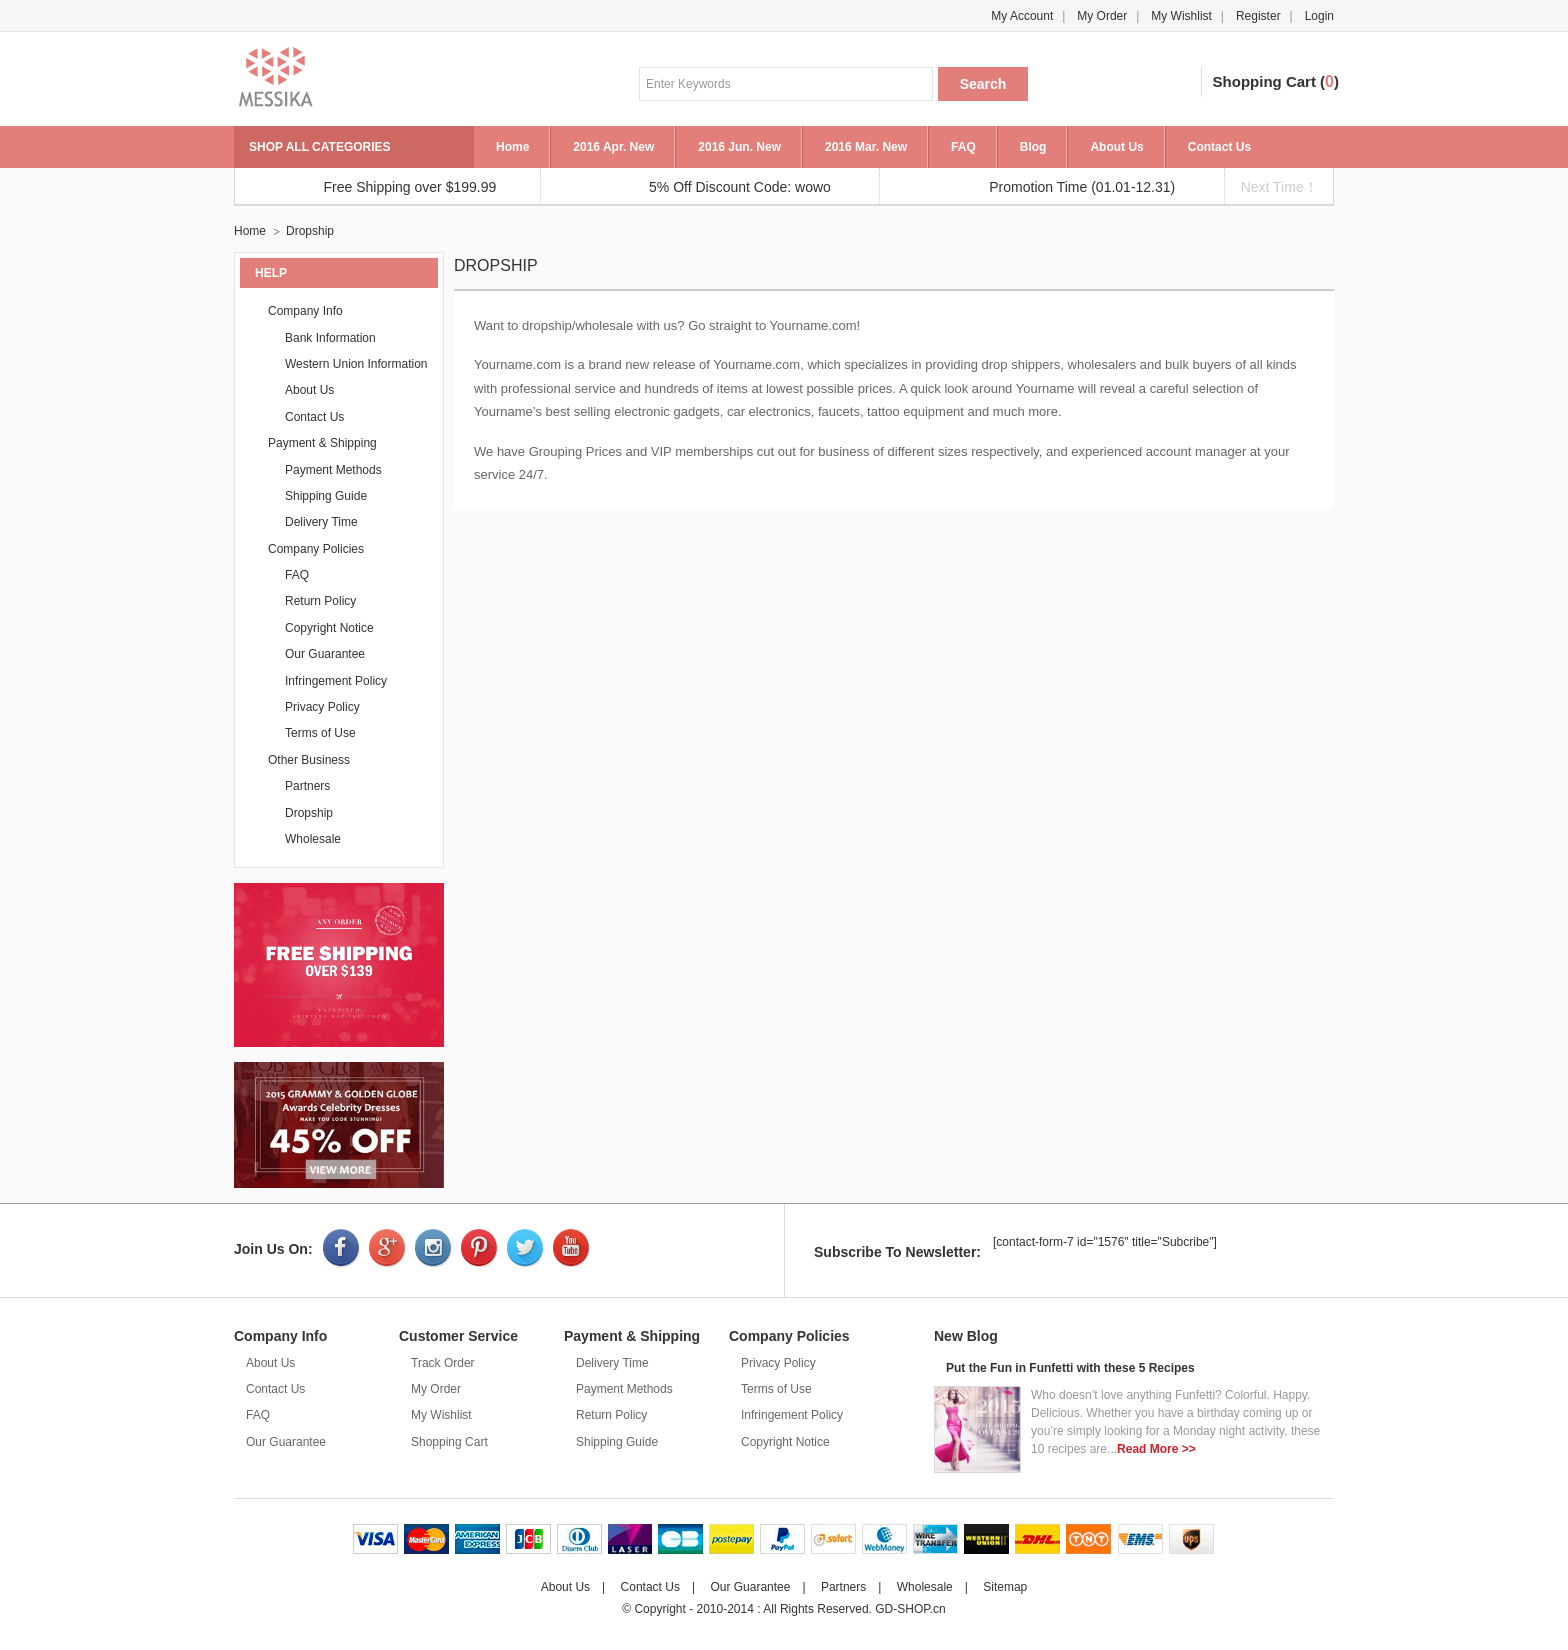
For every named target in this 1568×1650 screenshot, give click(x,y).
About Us (1116, 147)
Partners (307, 786)
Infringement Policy (336, 681)
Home (512, 147)
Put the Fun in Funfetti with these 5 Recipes (1070, 1368)
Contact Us (1219, 147)
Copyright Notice (329, 628)
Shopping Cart (1264, 81)
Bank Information (330, 338)
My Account (1022, 16)
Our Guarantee (325, 654)
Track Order (443, 1363)
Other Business (309, 760)
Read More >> (1156, 1449)
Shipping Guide (326, 496)
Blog (1033, 147)
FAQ (963, 147)
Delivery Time (321, 522)
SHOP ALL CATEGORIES (320, 147)
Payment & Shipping (322, 443)
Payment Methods (333, 470)
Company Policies (316, 549)
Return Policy (320, 601)
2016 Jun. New (739, 147)
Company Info (305, 311)
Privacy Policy (322, 707)
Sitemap (1005, 1587)
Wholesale (313, 839)
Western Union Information (356, 364)
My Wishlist (1181, 16)
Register (1258, 16)
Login (1319, 16)
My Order (1102, 16)
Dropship (310, 231)
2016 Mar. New (866, 147)
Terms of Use (320, 733)
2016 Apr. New (613, 147)
